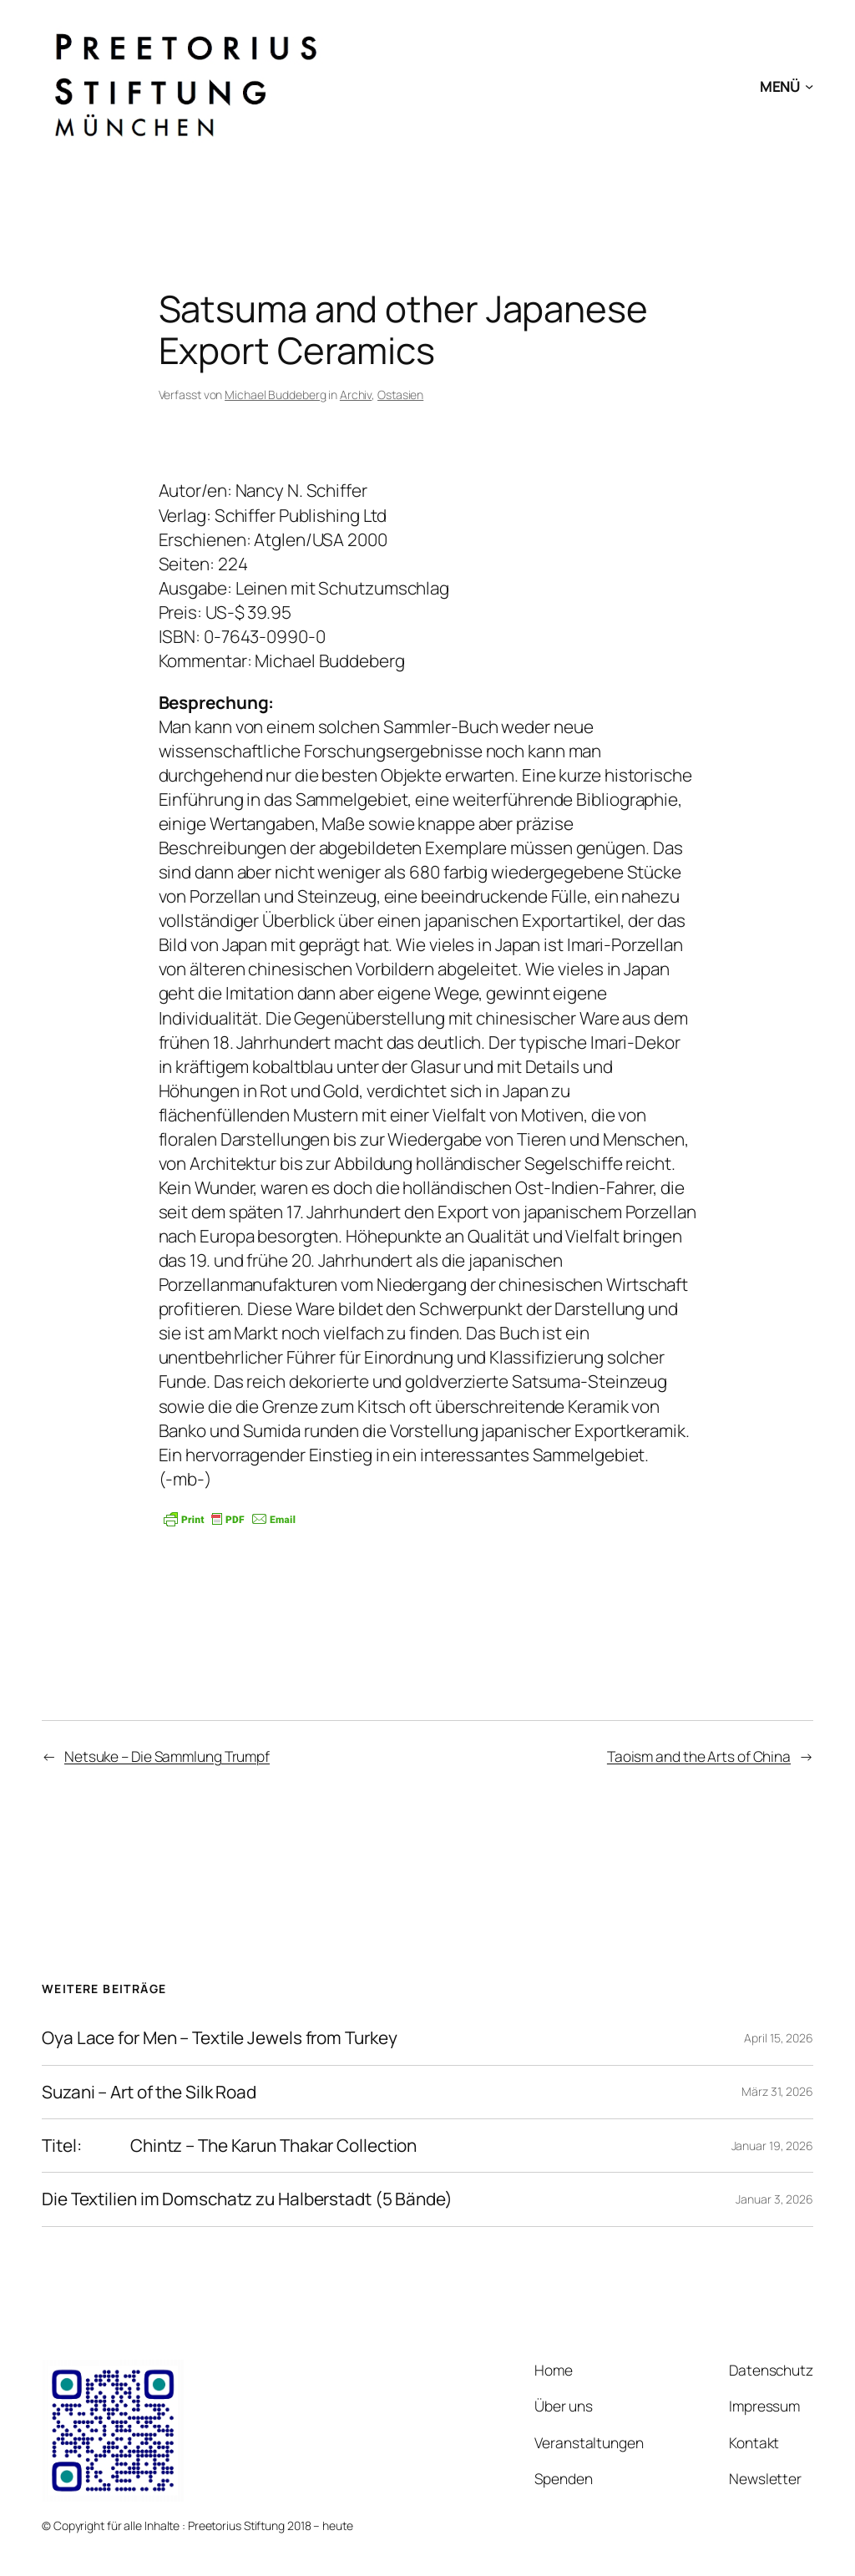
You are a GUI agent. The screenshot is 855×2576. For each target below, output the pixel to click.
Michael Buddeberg (275, 394)
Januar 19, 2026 (772, 2145)
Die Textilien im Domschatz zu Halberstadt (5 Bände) (247, 2199)
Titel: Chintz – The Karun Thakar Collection (229, 2145)
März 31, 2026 (777, 2091)
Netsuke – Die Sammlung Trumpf (167, 1756)
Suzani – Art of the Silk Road (149, 2092)
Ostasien (400, 394)
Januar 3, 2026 (774, 2199)
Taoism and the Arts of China (699, 1756)
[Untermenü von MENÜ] (809, 85)
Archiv (356, 394)
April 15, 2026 (778, 2038)
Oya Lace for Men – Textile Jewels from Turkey (219, 2037)
